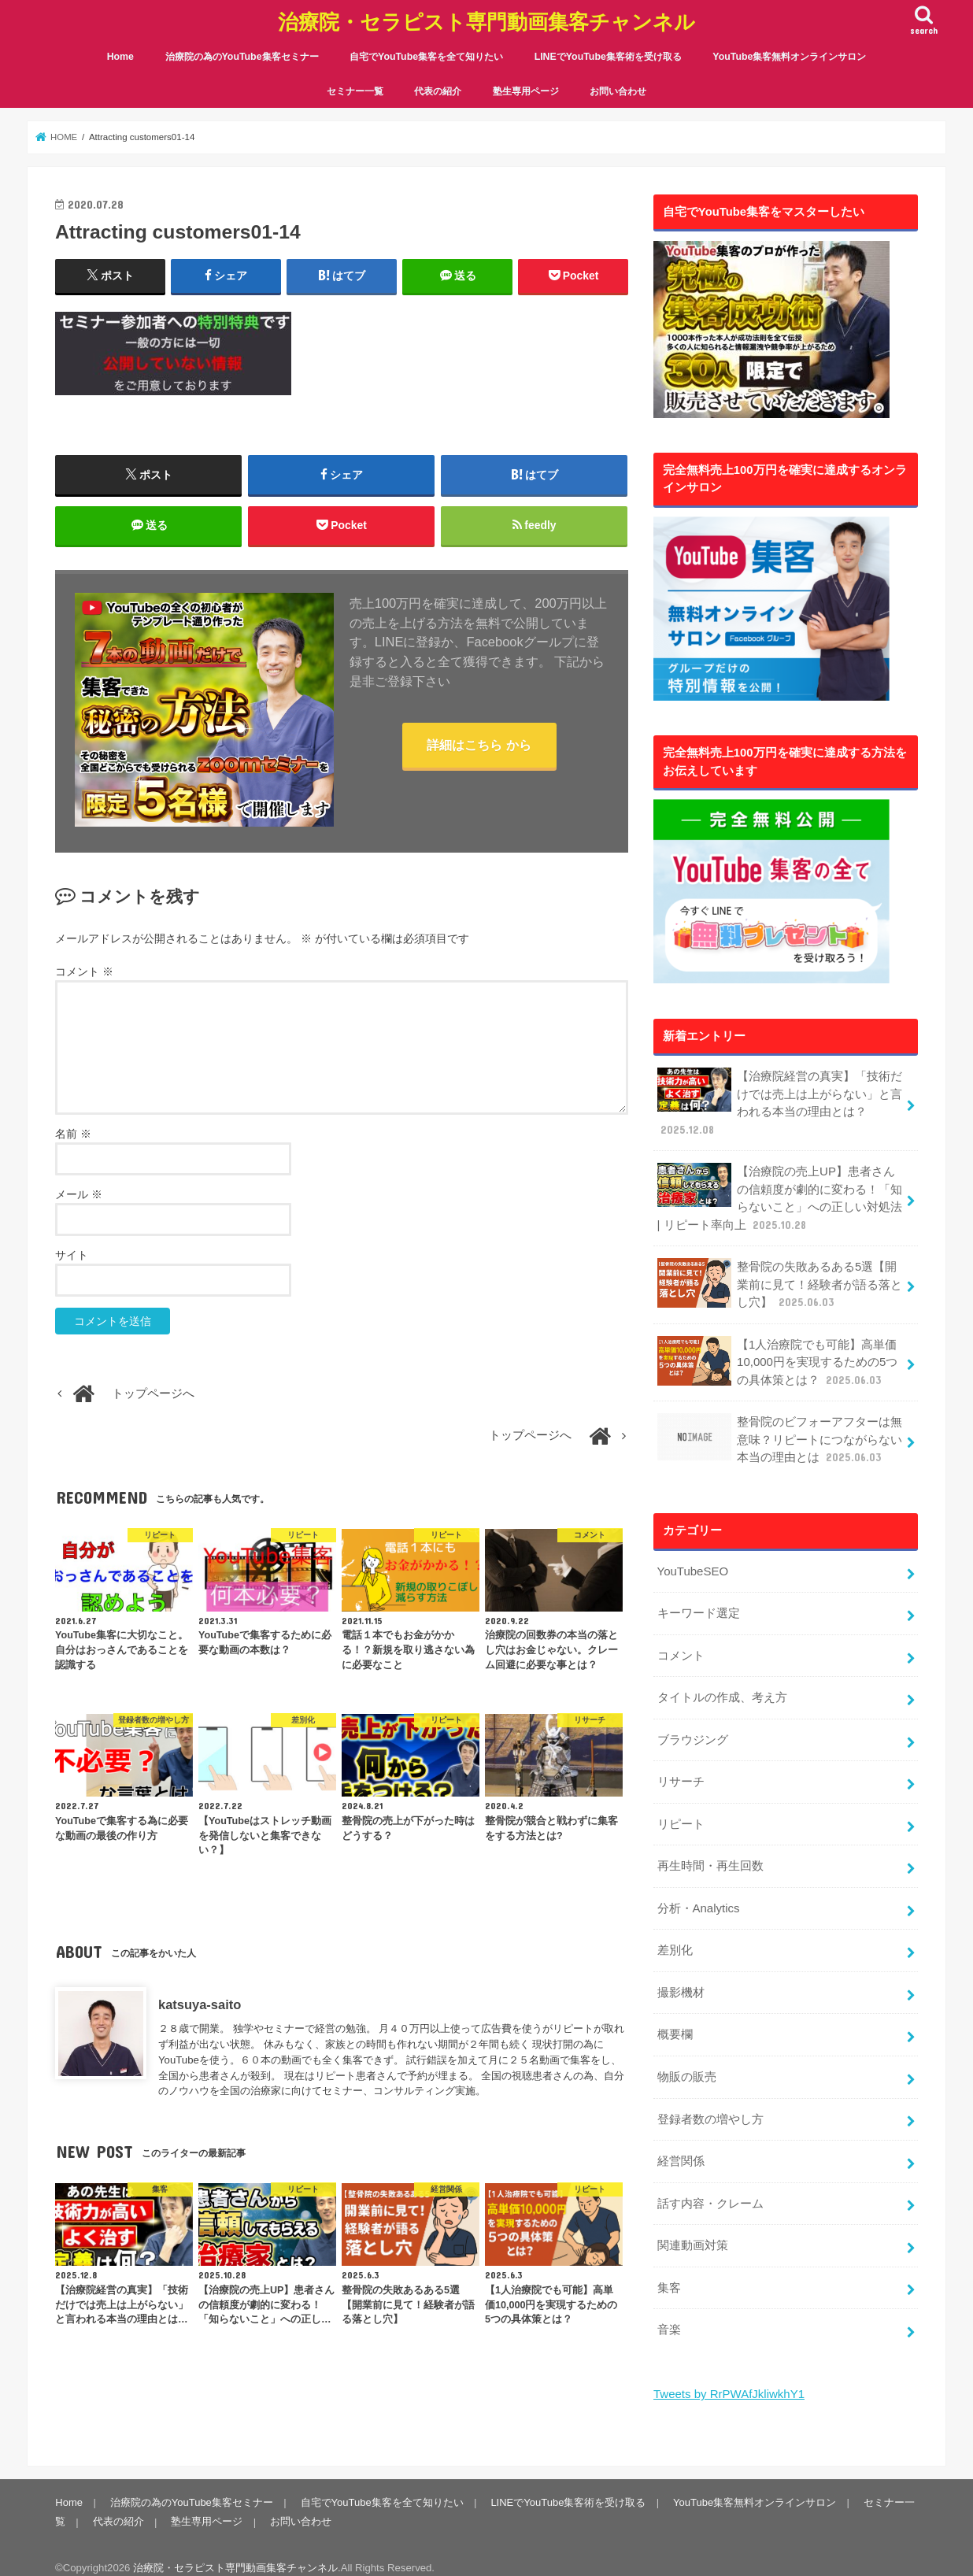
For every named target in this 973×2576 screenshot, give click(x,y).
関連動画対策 (692, 2230)
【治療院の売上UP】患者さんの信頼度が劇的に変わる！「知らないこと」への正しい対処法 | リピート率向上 (779, 1194)
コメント (84, 971)
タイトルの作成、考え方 (721, 1689)
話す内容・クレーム (710, 2188)
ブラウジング (692, 1730)
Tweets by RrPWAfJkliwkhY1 (728, 2377)
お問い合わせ (618, 89)
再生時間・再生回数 (710, 1855)
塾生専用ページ (526, 89)
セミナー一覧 (355, 89)
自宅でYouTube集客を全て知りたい (426, 55)
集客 (668, 2272)
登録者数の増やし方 (710, 2105)
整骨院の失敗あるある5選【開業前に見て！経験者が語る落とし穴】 (779, 1279)
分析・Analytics (697, 1897)
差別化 (674, 1939)
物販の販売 (686, 2064)
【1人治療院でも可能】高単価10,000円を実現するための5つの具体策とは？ (777, 1356)
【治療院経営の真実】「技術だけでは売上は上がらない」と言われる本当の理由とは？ (779, 1100)
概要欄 (674, 2022)
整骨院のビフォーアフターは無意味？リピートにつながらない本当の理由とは (779, 1433)
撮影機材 (680, 1981)
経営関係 (680, 2147)
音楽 (668, 2314)
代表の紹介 (437, 89)
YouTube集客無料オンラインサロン (789, 55)
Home (120, 55)
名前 (73, 1133)
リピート (680, 1814)
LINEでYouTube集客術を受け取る (608, 55)
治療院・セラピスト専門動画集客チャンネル (486, 20)
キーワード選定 (698, 1606)
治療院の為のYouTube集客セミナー (242, 55)
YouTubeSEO (692, 1564)
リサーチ (680, 1772)
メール (78, 1194)
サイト (71, 1255)
